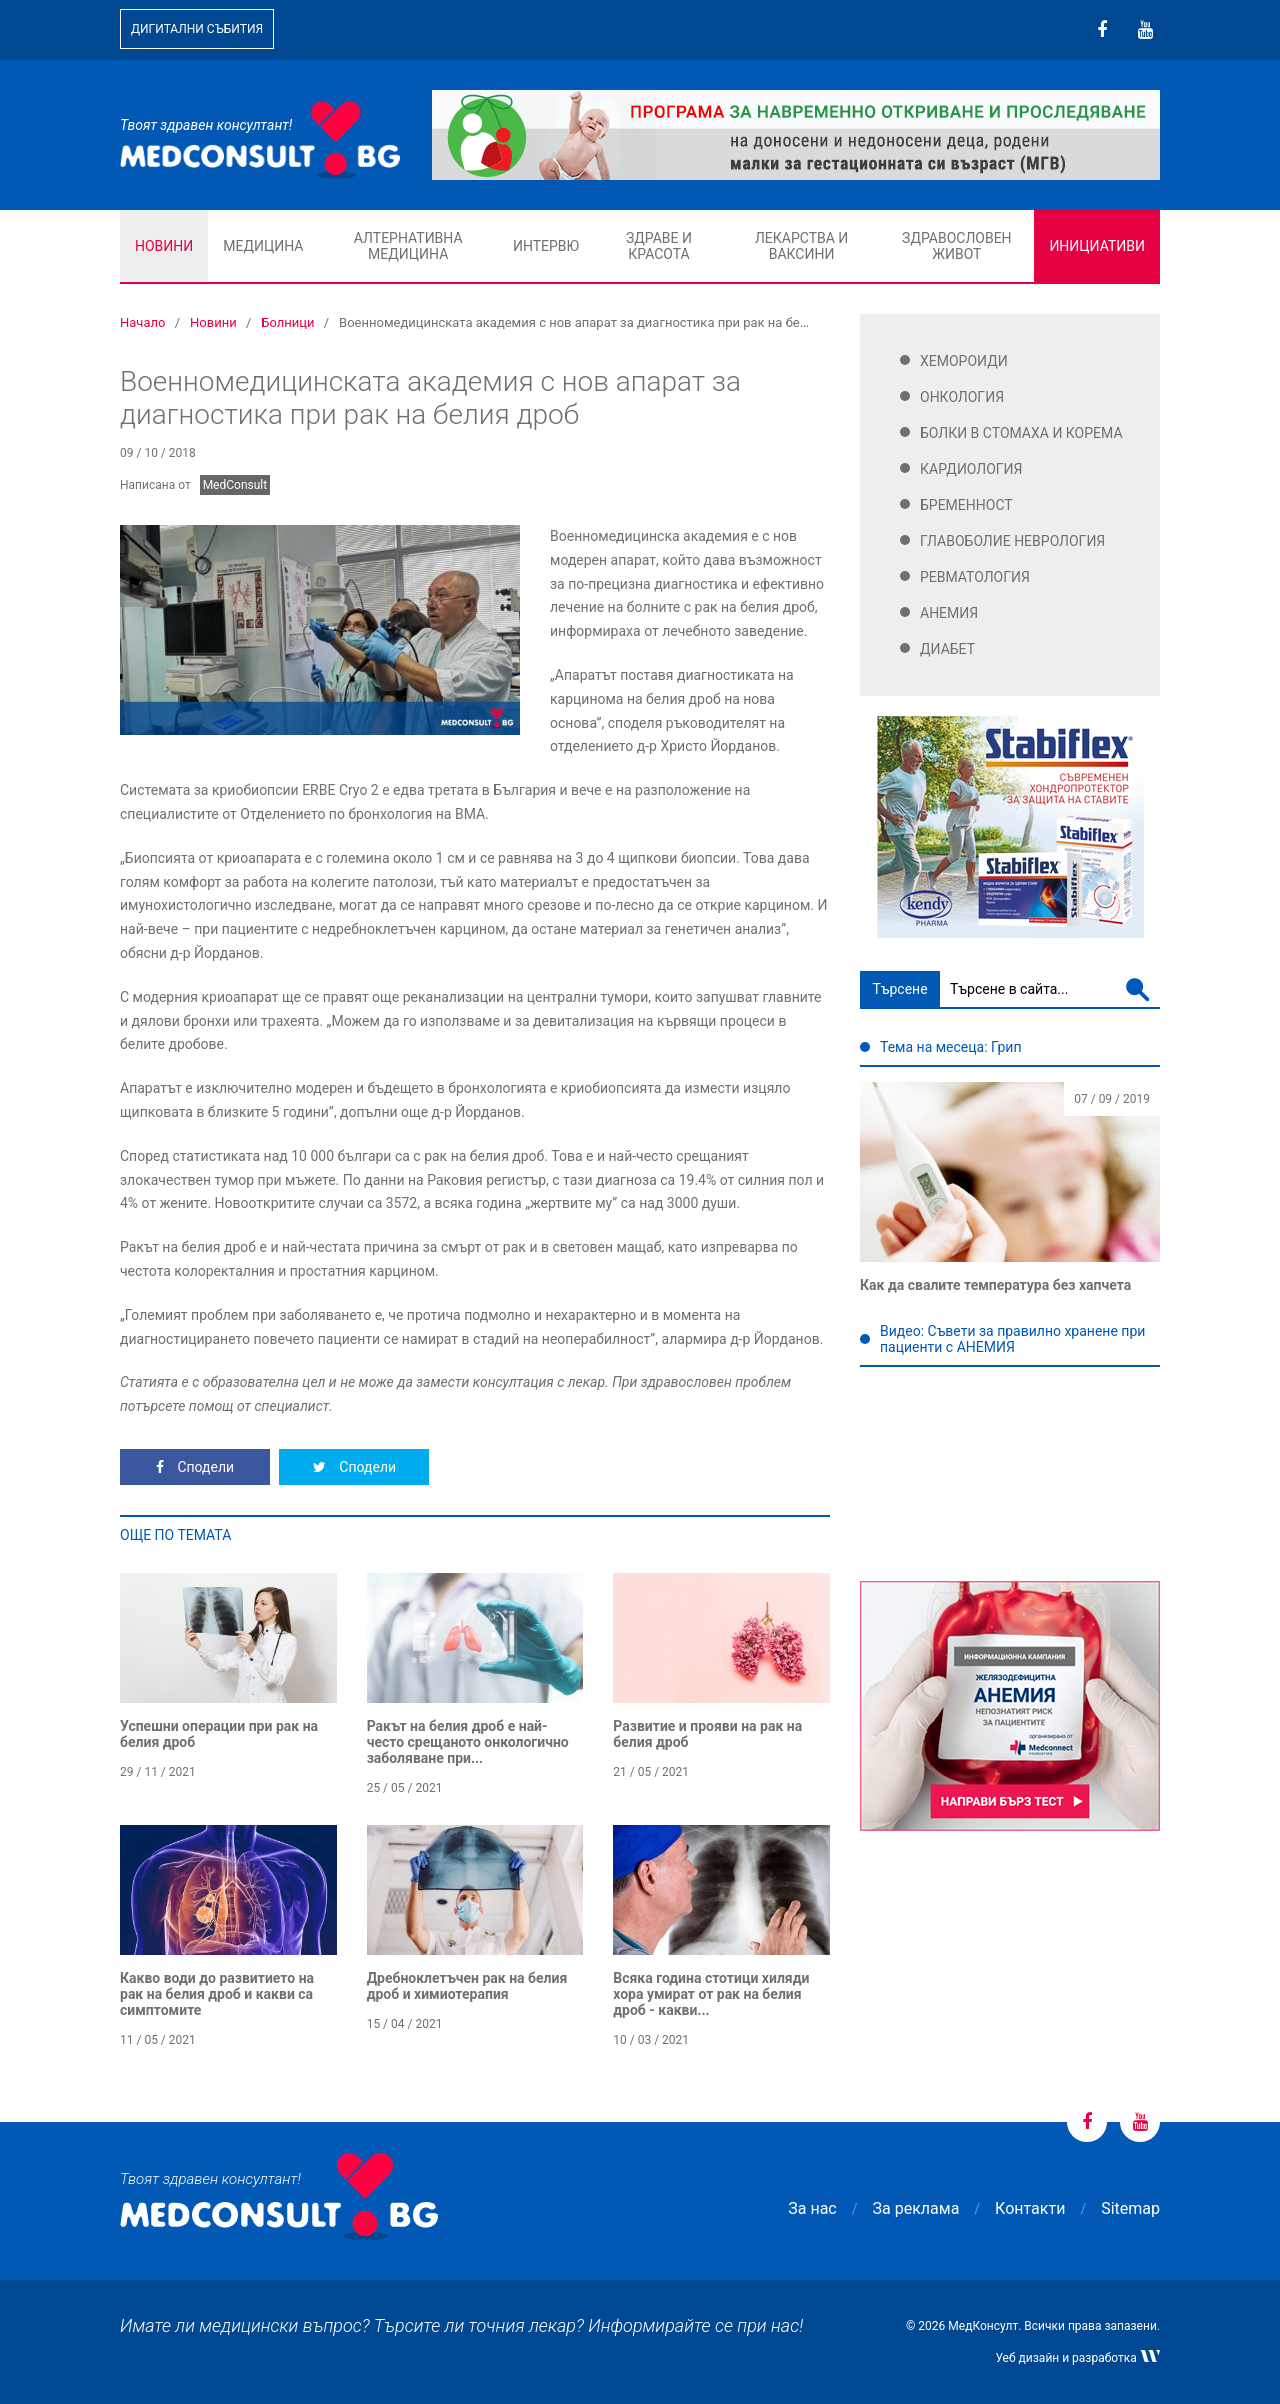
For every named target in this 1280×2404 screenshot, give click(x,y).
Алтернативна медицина (408, 246)
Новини (164, 246)
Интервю (546, 246)
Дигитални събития (197, 29)
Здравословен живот (957, 246)
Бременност (966, 505)
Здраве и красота (659, 246)
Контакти (1030, 2208)
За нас (812, 2208)
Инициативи (1097, 246)
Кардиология (971, 469)
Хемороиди (964, 361)
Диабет (947, 649)
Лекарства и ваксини (801, 246)
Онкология (962, 397)
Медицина (263, 246)
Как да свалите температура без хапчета (995, 1285)
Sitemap (1130, 2208)
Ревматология (975, 577)
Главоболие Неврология (1012, 541)
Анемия (949, 613)
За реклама (916, 2208)
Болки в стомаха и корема (1021, 433)
